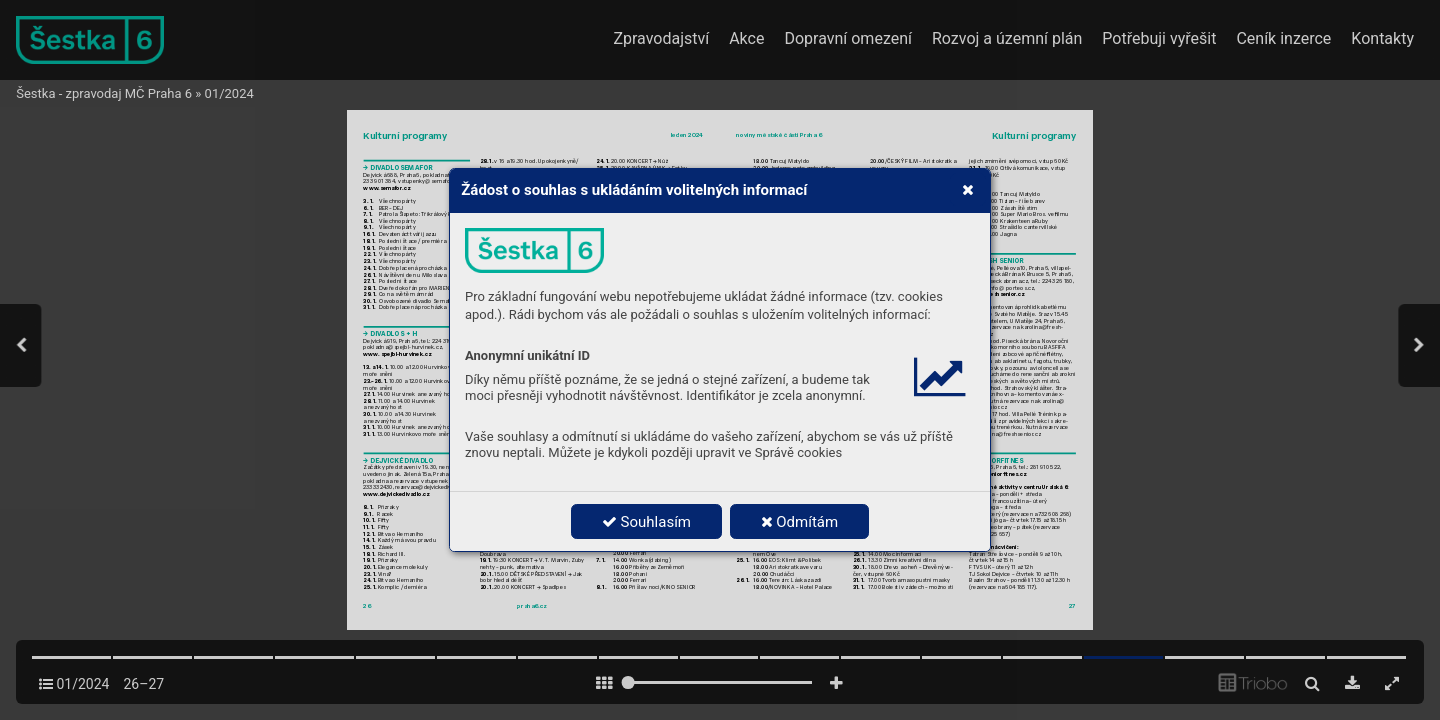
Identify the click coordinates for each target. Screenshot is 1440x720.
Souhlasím (646, 522)
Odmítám (800, 522)
